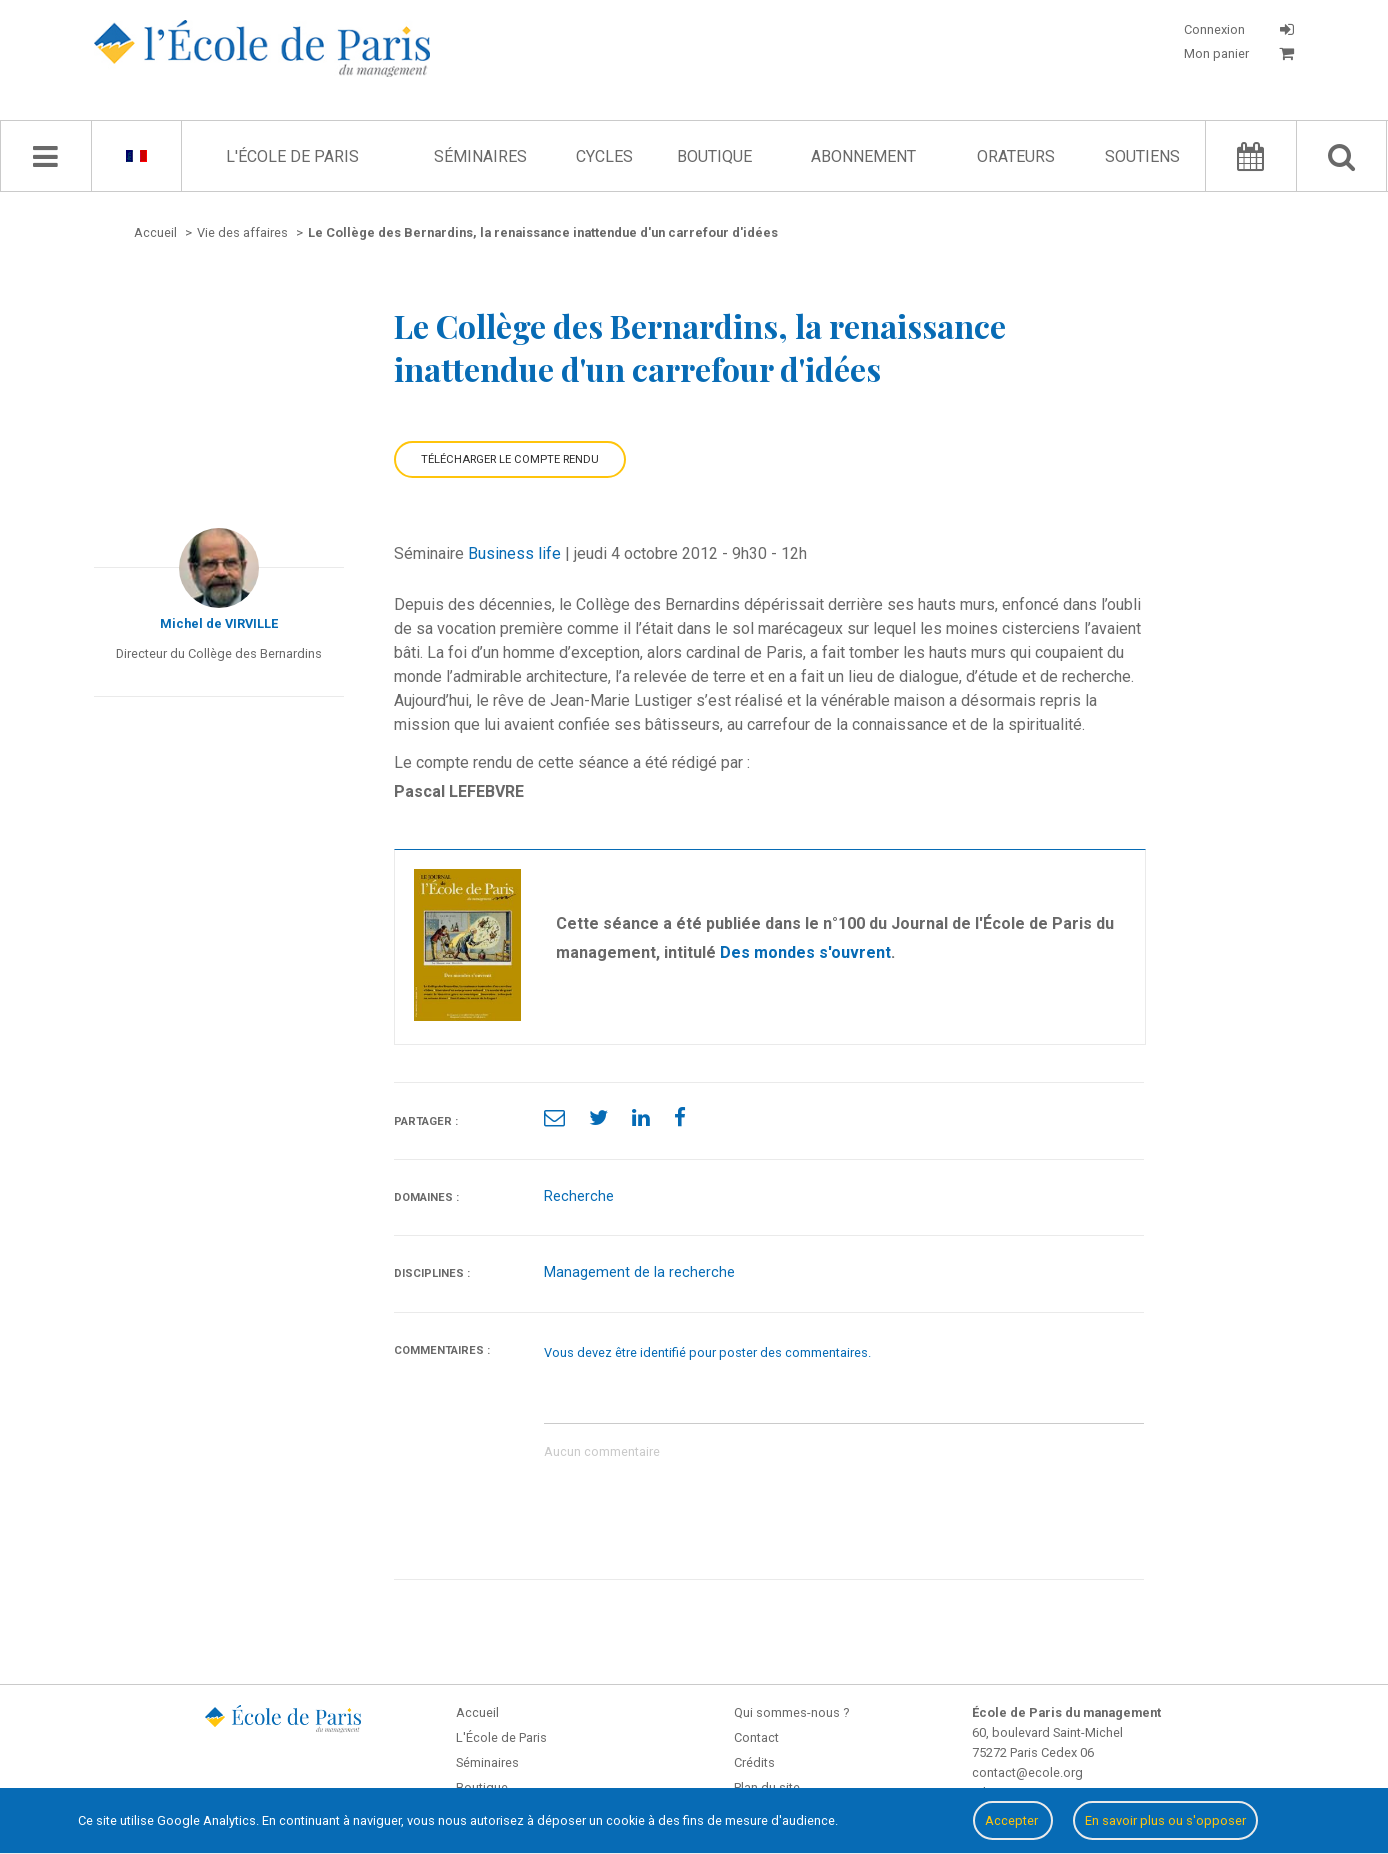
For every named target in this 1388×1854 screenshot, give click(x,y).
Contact (756, 1737)
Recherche (579, 1196)
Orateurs (1016, 156)
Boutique (714, 156)
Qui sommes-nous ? (791, 1712)
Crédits (754, 1762)
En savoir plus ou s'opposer (1165, 1820)
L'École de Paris (292, 156)
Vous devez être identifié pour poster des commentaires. (707, 1352)
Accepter (1013, 1820)
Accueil (477, 1712)
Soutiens (1142, 156)
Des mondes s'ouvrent (805, 952)
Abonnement (863, 156)
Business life (514, 553)
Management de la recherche (639, 1272)
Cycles (604, 156)
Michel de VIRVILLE (219, 623)
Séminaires (480, 156)
